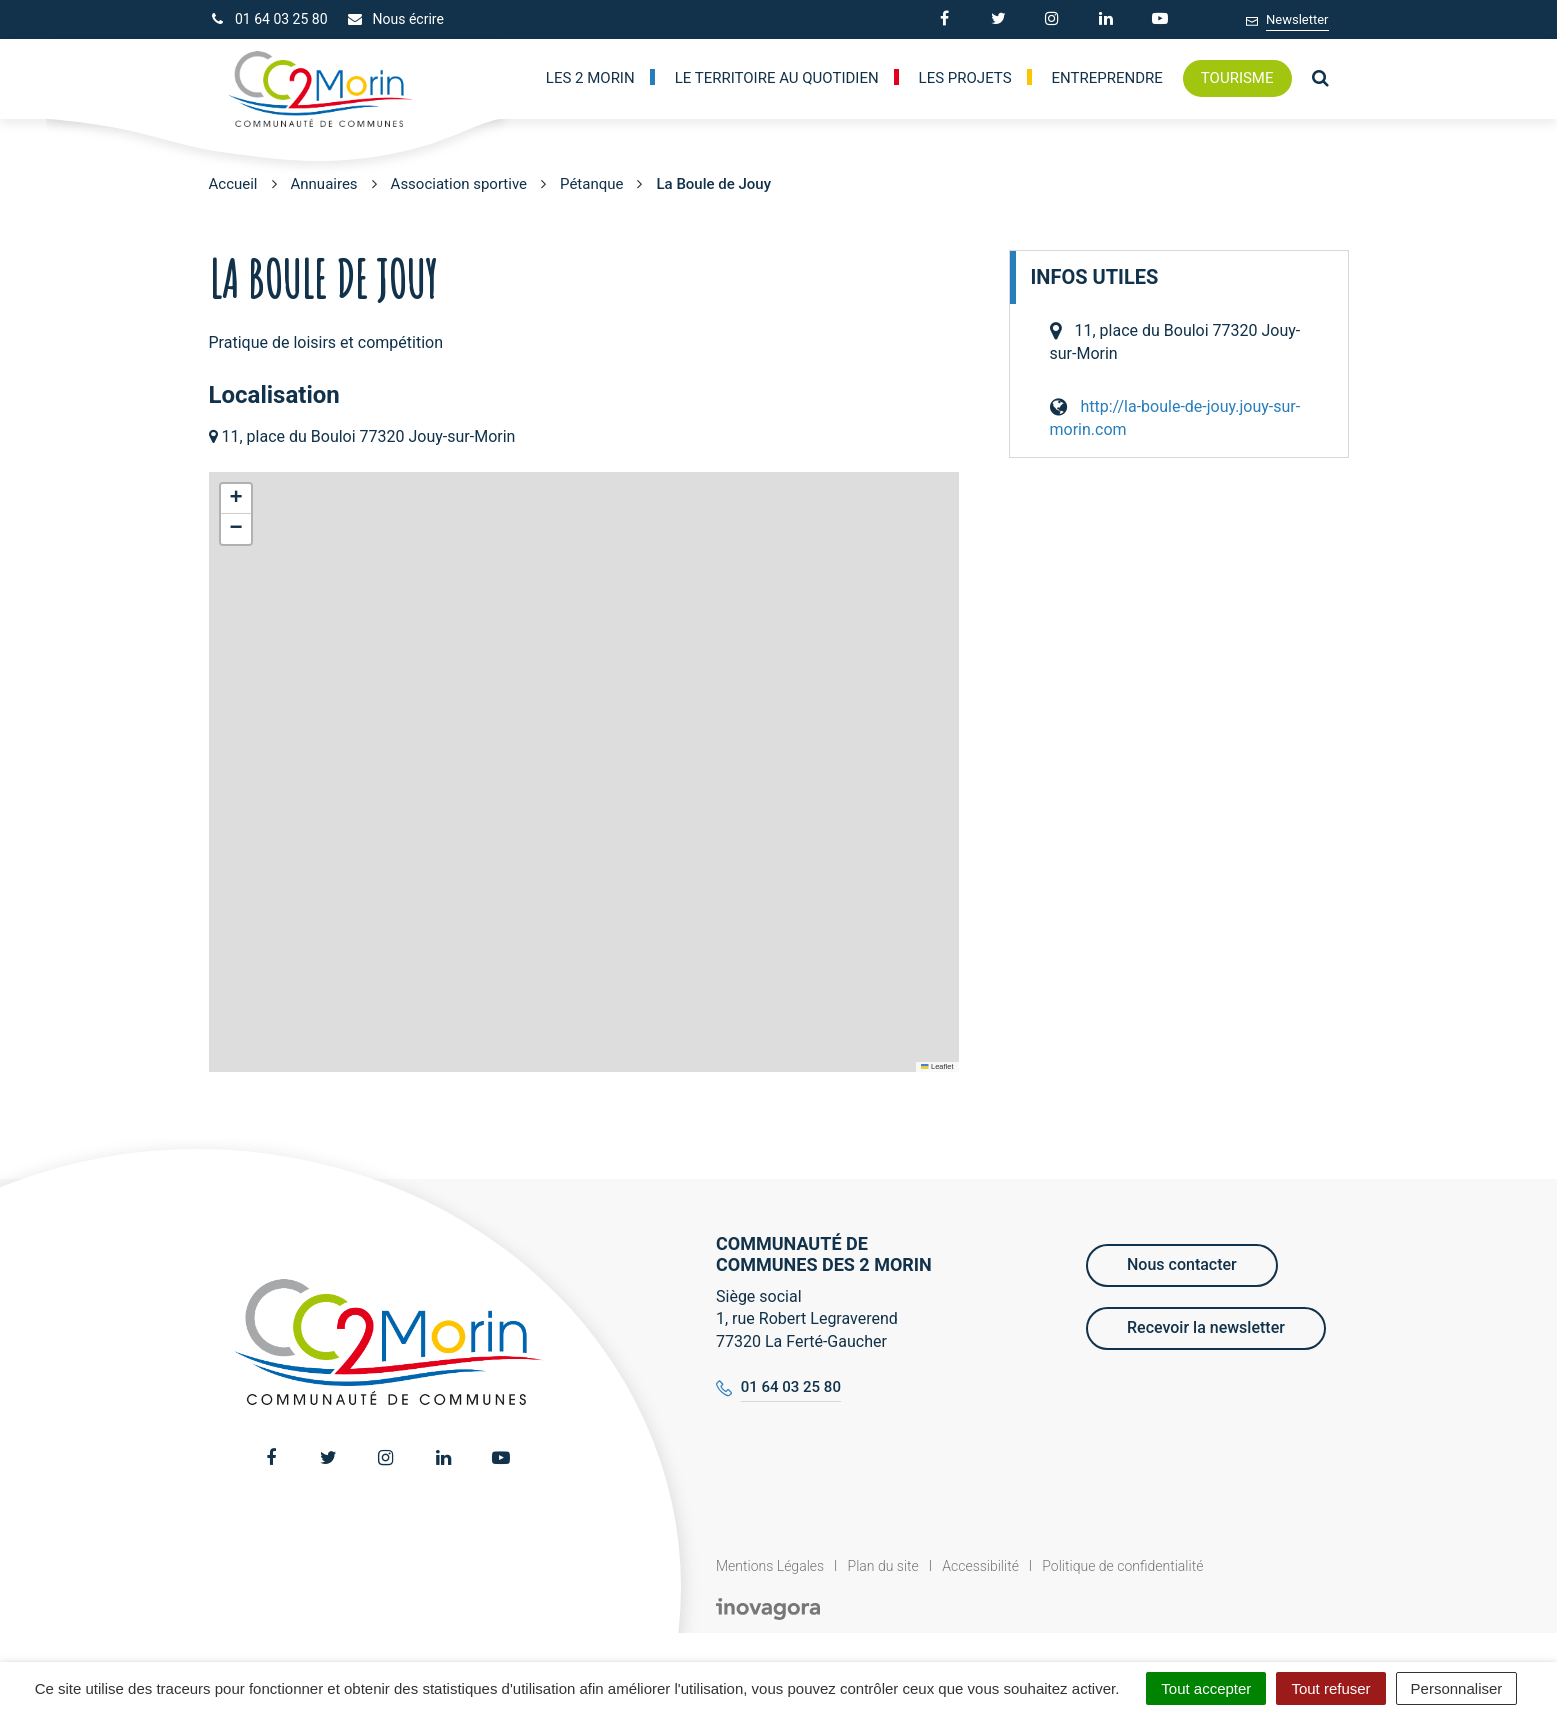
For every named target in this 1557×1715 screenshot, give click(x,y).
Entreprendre (1107, 78)
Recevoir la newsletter (1206, 1327)
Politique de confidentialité (1122, 1566)
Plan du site (883, 1566)
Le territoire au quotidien (777, 78)
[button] (236, 499)
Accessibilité (980, 1566)
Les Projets (965, 78)
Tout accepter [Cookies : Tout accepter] (1206, 1688)
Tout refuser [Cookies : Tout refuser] (1330, 1688)
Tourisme (1237, 78)
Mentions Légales (770, 1566)
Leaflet (937, 1066)
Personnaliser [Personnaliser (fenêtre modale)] (1457, 1688)
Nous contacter (1182, 1264)
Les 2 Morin (590, 78)
